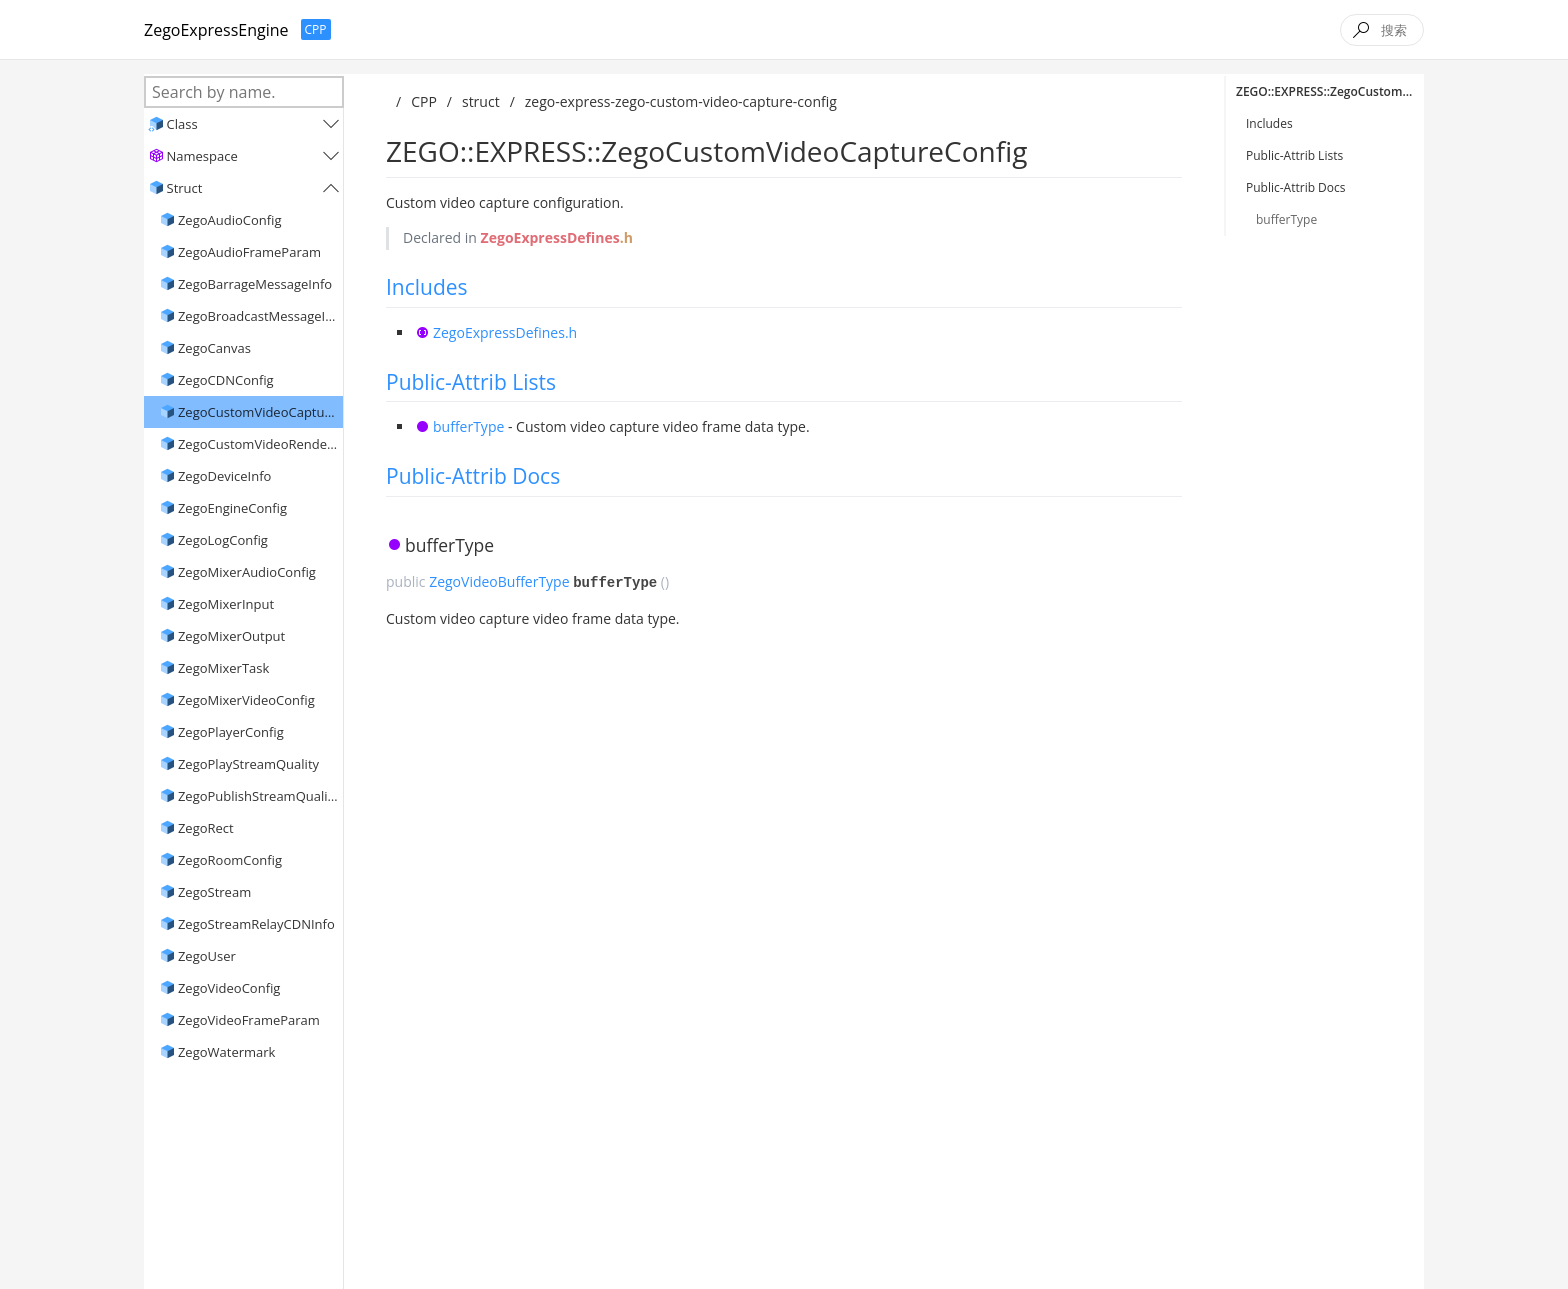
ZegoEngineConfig (232, 508)
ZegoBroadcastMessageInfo (258, 316)
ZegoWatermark (227, 1052)
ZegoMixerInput (226, 604)
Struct (185, 188)
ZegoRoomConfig (230, 860)
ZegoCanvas (214, 348)
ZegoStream (214, 892)
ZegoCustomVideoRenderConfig (258, 444)
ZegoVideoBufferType (499, 581)
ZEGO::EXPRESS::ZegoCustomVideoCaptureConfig (1330, 91)
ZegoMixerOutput (231, 636)
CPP (424, 101)
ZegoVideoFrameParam (249, 1020)
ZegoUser (207, 956)
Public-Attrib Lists (471, 382)
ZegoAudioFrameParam (249, 252)
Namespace (202, 156)
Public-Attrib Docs (473, 476)
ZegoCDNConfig (226, 380)
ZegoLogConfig (223, 540)
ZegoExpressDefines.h (505, 332)
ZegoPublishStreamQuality (258, 796)
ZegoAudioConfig (230, 220)
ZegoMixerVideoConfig (246, 700)
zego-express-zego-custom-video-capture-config (681, 101)
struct (481, 101)
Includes (427, 287)
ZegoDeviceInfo (224, 476)
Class (182, 124)
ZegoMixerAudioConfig (247, 572)
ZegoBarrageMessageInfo (255, 284)
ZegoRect (206, 828)
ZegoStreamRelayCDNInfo (256, 924)
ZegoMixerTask (223, 668)
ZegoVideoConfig (229, 988)
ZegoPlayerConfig (231, 732)
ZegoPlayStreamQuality (248, 764)
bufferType (468, 426)
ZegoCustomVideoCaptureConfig (258, 412)
